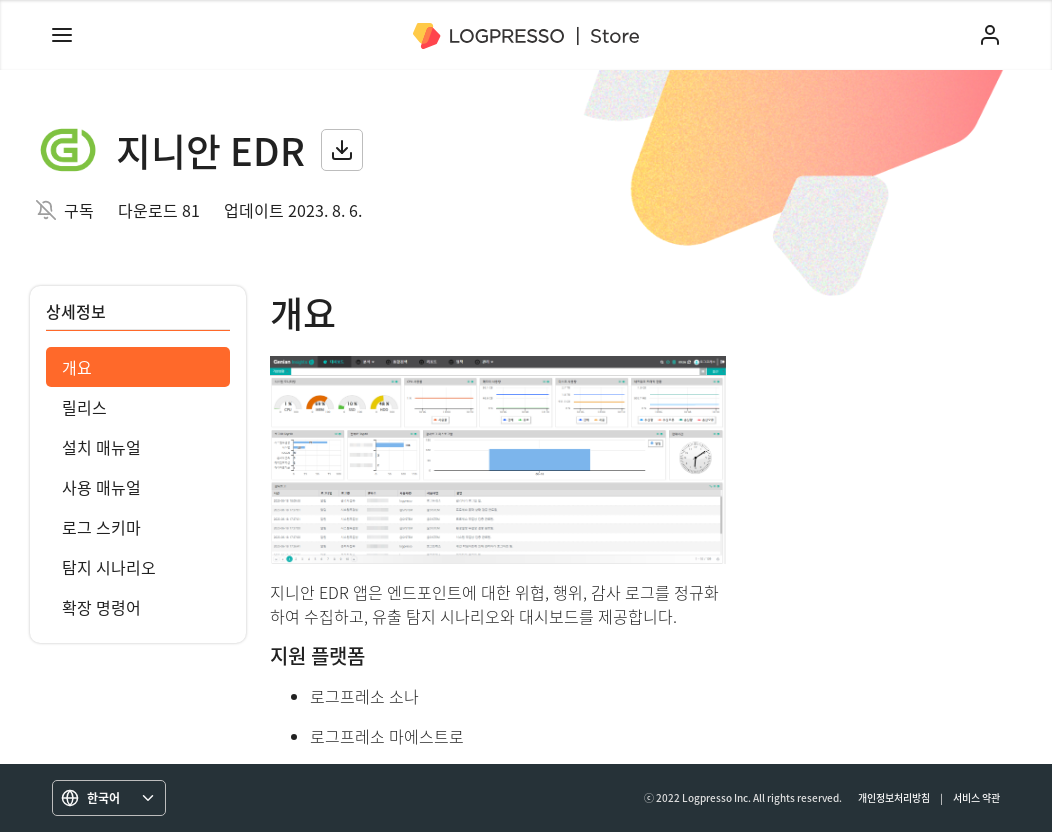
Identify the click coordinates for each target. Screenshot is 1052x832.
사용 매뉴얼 (101, 487)
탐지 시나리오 (109, 567)
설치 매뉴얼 (101, 447)
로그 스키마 (101, 527)
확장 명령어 (101, 607)
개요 (77, 367)
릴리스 (84, 407)
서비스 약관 (976, 797)
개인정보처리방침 (894, 797)
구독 (79, 210)
